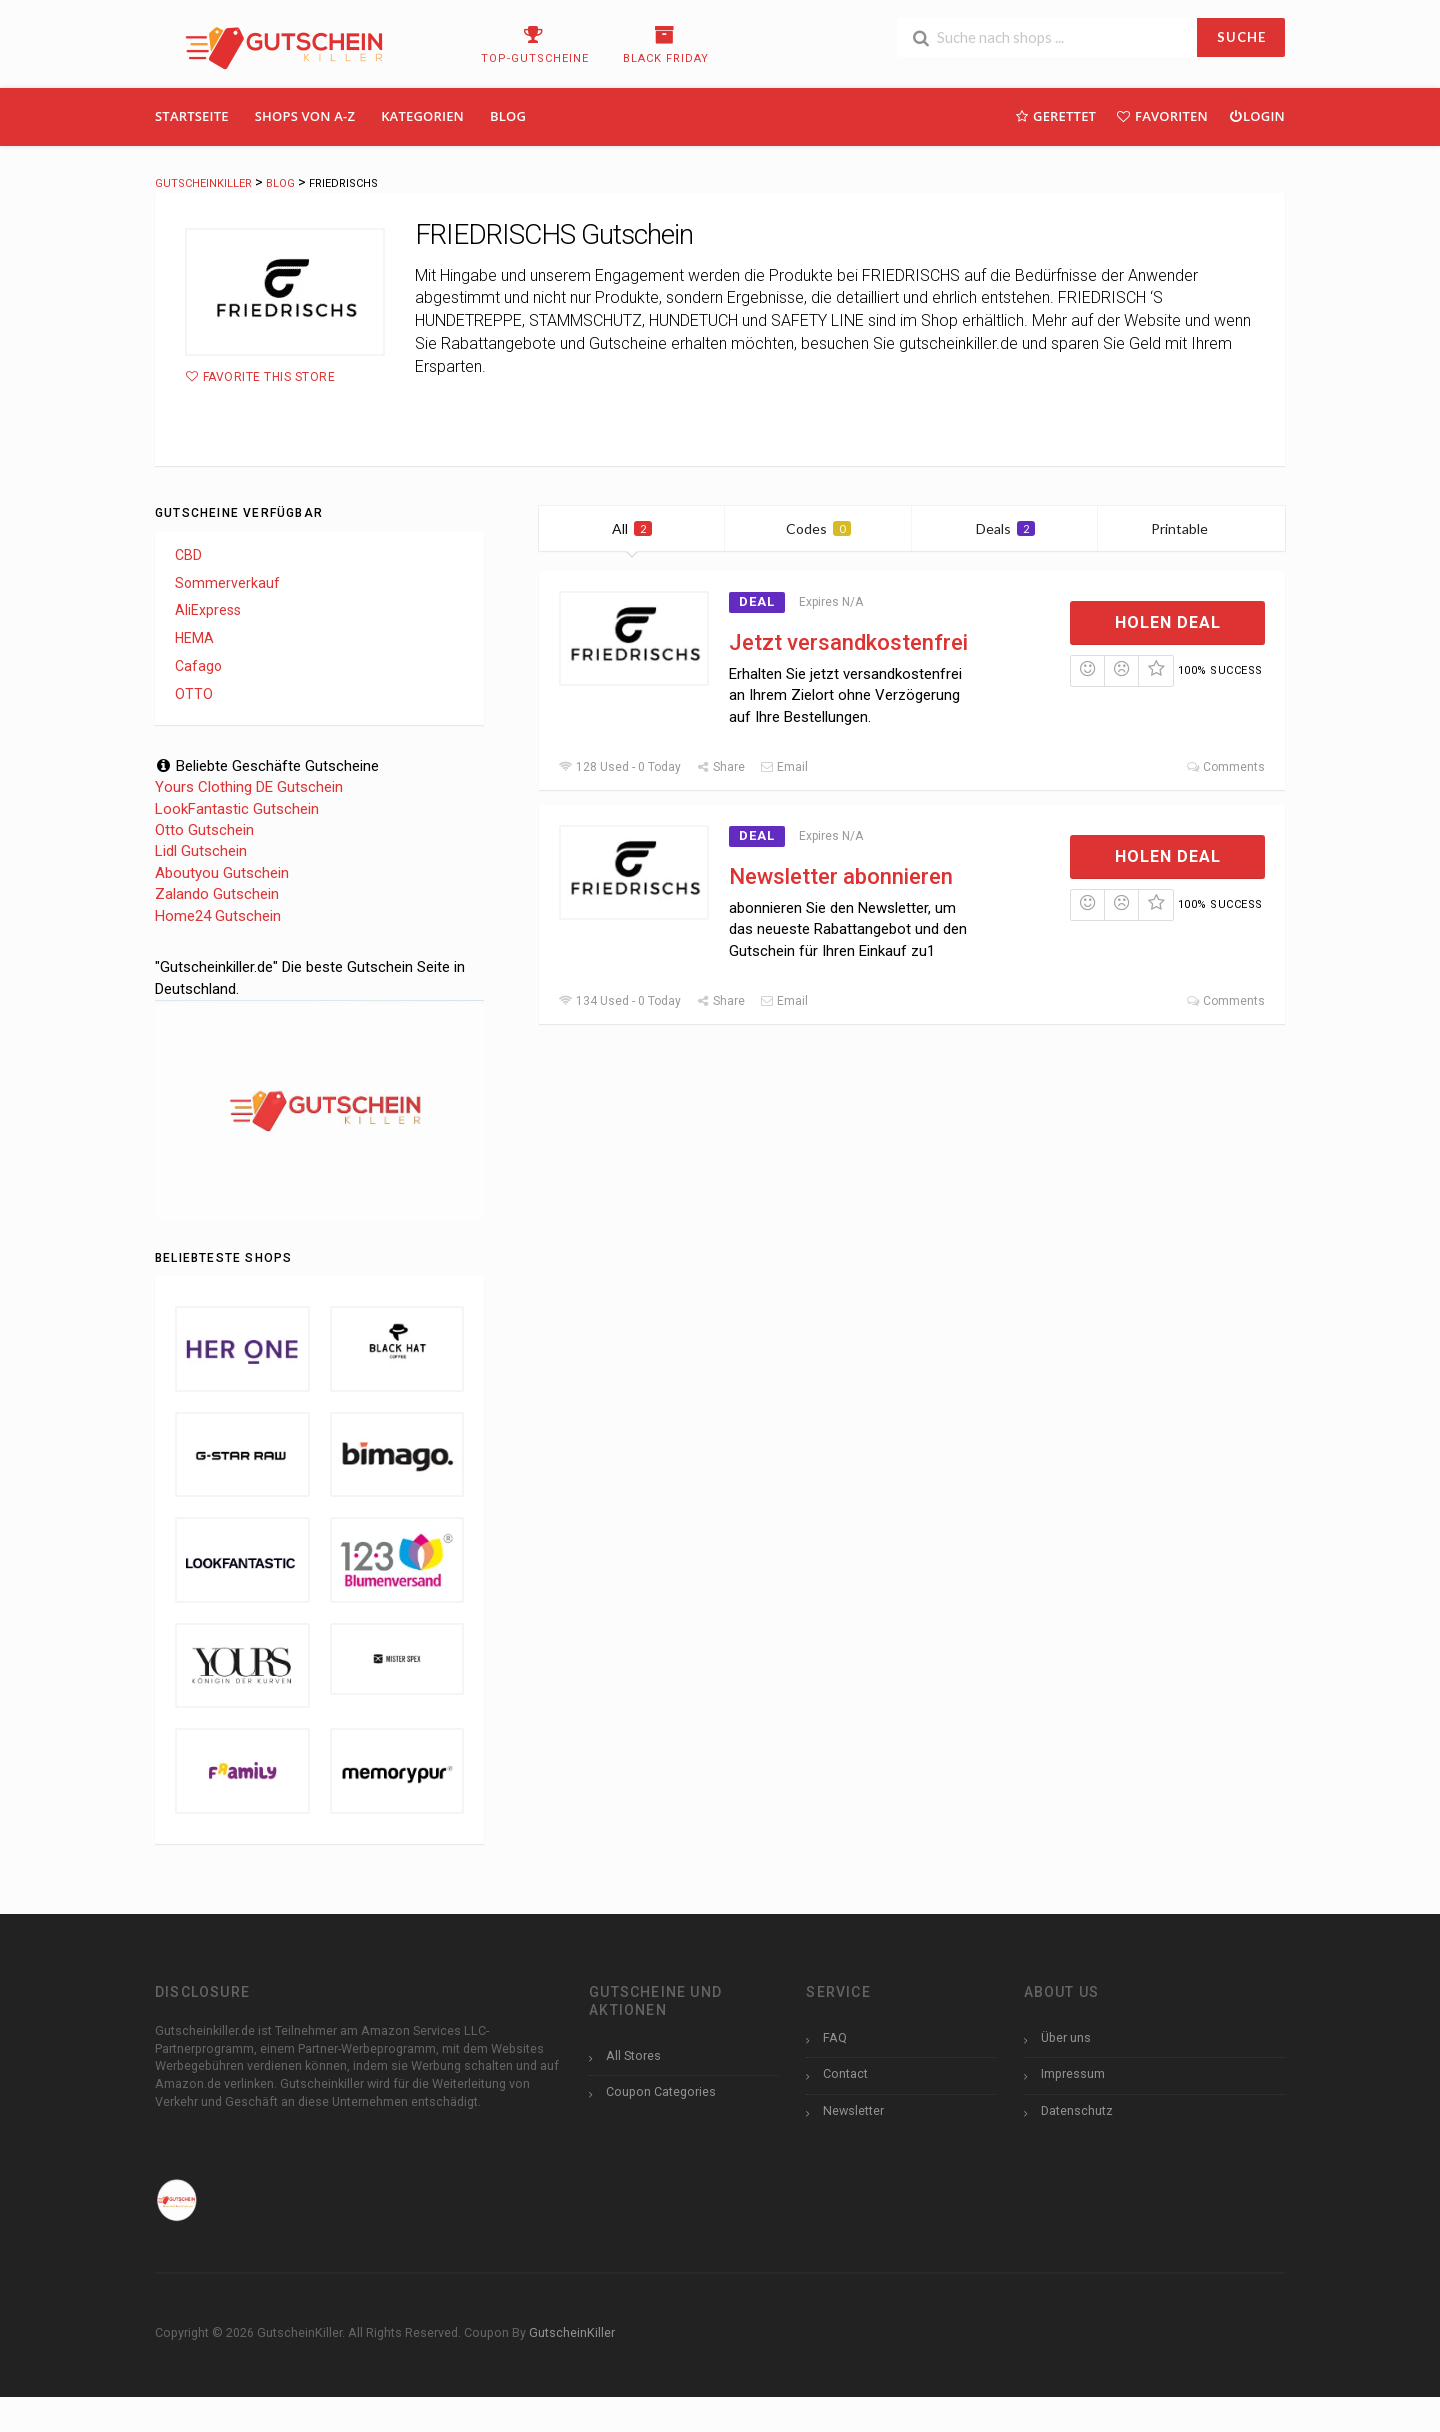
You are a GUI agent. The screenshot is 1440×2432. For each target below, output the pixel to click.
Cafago (198, 666)
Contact (845, 2073)
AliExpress (208, 610)
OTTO (194, 694)
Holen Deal (1168, 622)
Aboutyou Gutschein (222, 873)
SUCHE (1241, 37)
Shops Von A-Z (305, 116)
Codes (818, 528)
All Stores (633, 2055)
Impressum (1073, 2073)
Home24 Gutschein (218, 916)
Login (1256, 115)
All (632, 528)
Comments (1225, 767)
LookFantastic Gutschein (237, 809)
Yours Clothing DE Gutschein (249, 787)
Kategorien (422, 116)
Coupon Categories (661, 2091)
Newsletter (853, 2110)
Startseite (192, 116)
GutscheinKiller (572, 2332)
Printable (1191, 528)
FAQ (835, 2037)
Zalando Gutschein (217, 894)
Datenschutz (1077, 2110)
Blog (508, 116)
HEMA (194, 638)
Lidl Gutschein (201, 851)
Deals (1005, 528)
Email (784, 767)
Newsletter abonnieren (841, 876)
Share (720, 767)
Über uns (1066, 2037)
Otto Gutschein (204, 830)
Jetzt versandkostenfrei (848, 642)
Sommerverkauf (227, 583)
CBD (188, 555)
